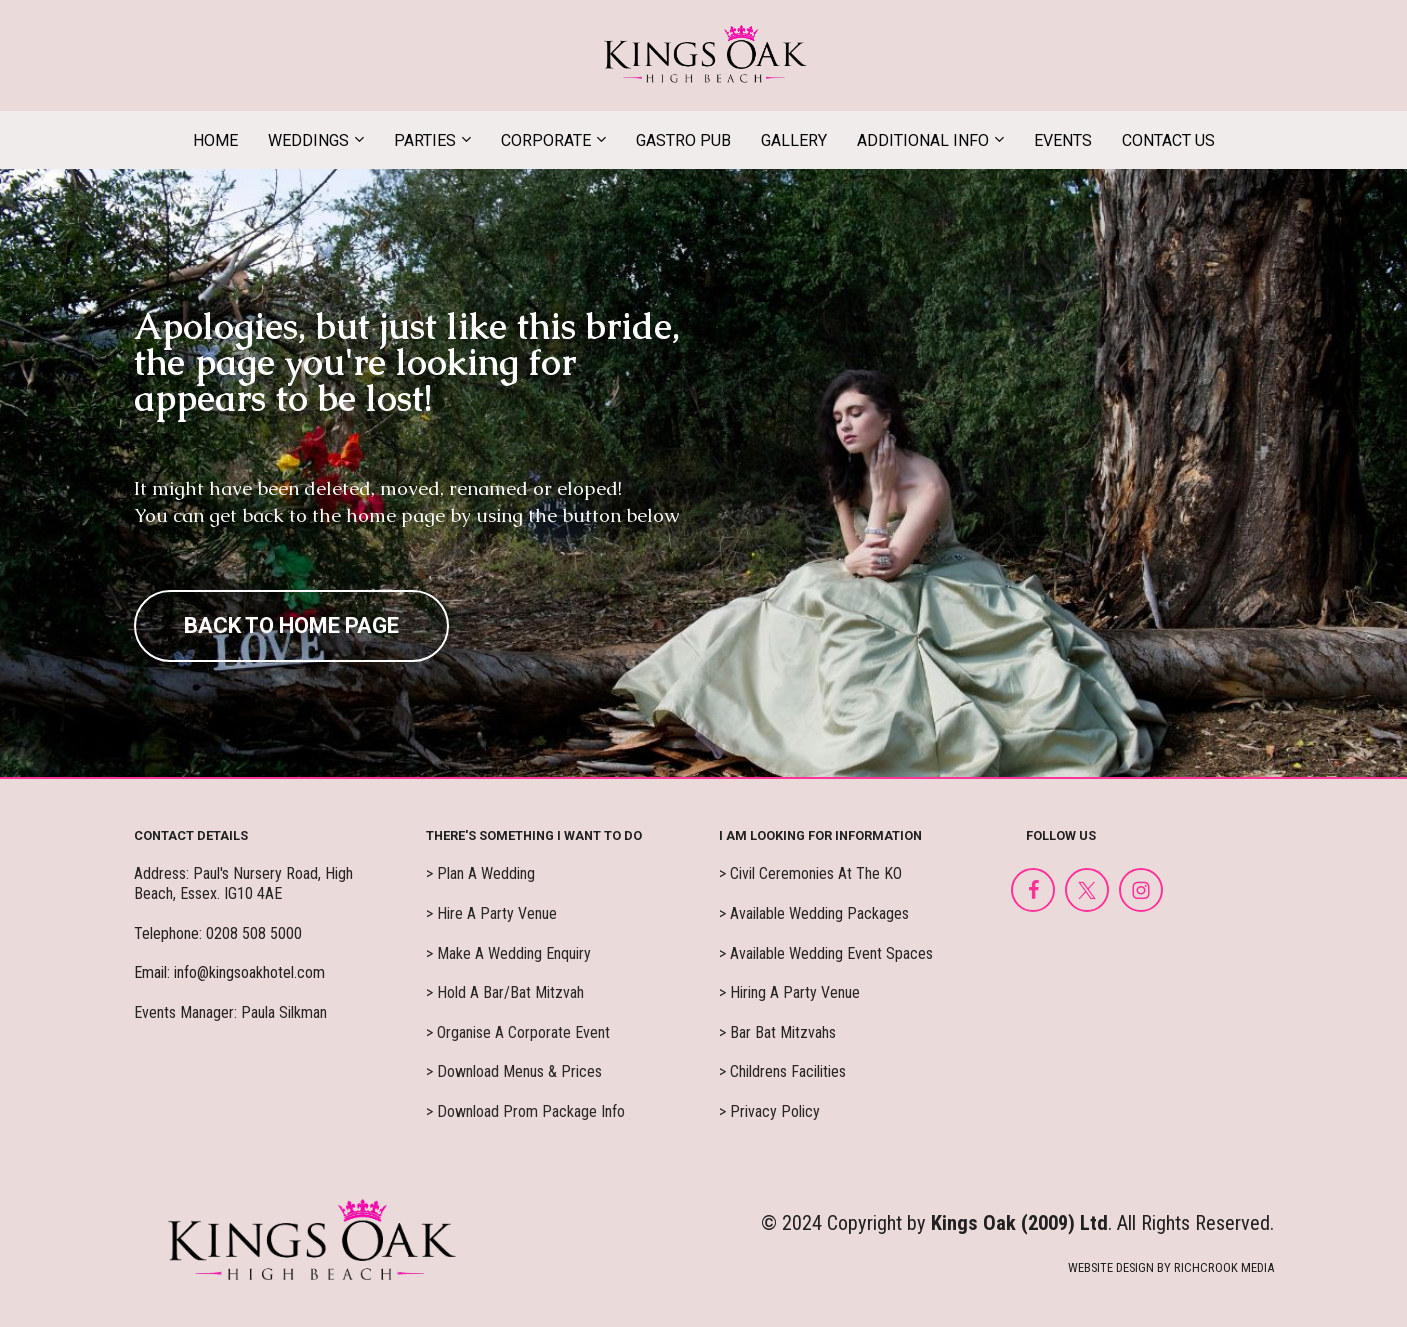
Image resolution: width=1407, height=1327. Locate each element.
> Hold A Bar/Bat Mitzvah (505, 992)
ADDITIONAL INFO (923, 140)
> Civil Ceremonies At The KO (810, 873)
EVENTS (1063, 140)
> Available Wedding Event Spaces (826, 953)
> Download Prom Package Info (525, 1111)
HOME (215, 140)
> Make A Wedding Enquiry (508, 953)
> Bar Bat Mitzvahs (777, 1032)
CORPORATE (546, 140)
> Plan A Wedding (480, 873)
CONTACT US (1168, 140)
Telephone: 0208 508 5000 (218, 933)
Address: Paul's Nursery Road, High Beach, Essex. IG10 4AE (243, 883)
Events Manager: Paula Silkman (230, 1012)
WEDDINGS (308, 140)
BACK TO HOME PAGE (291, 625)
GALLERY (794, 140)
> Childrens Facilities (782, 1071)
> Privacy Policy (769, 1111)
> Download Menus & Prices (514, 1071)
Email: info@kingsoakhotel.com (229, 972)
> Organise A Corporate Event (518, 1032)
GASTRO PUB (683, 140)
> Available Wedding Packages (814, 913)
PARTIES (425, 140)
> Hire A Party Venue (491, 913)
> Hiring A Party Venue (789, 992)
